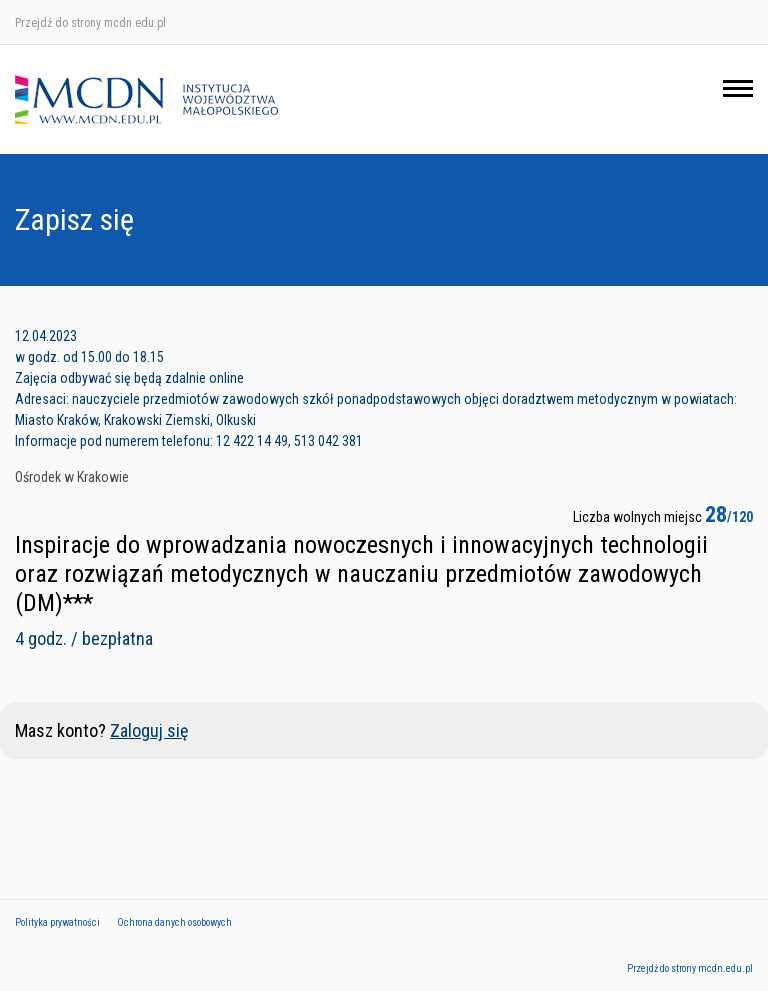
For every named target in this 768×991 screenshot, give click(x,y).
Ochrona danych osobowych (174, 922)
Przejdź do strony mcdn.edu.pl (90, 23)
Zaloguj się (149, 730)
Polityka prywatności (57, 922)
